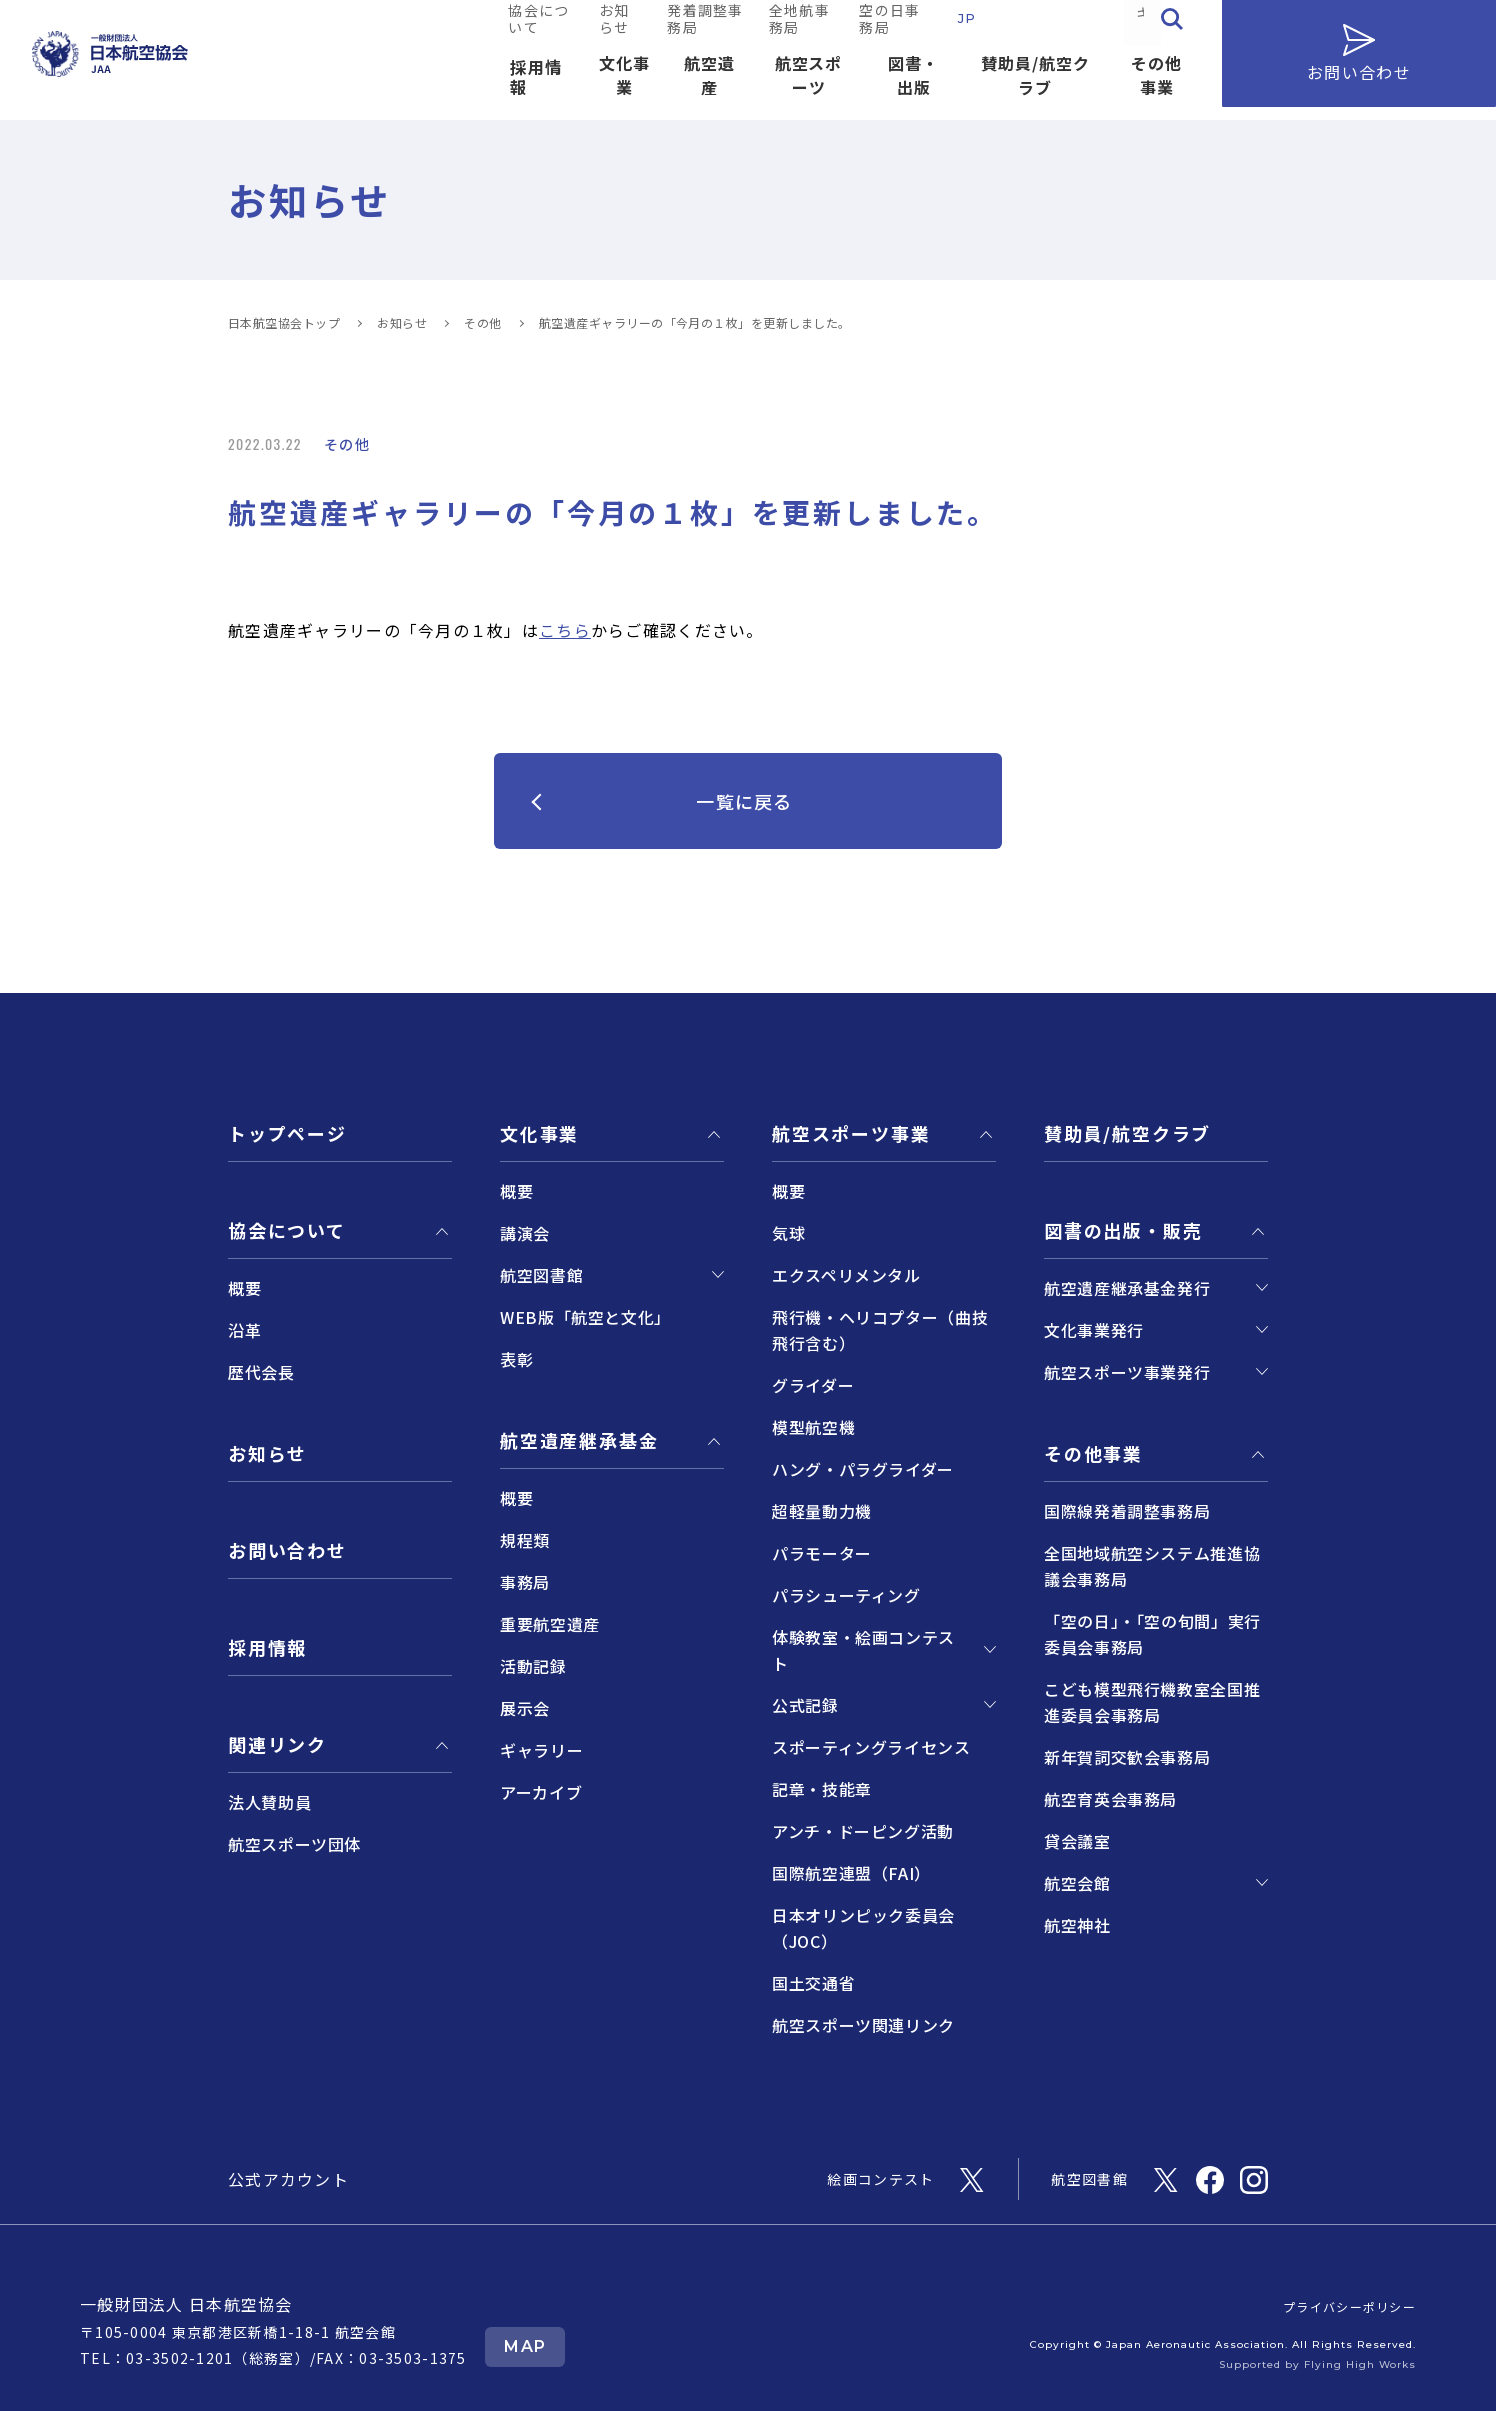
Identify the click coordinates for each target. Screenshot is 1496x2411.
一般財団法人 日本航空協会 (186, 2304)
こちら (565, 630)
